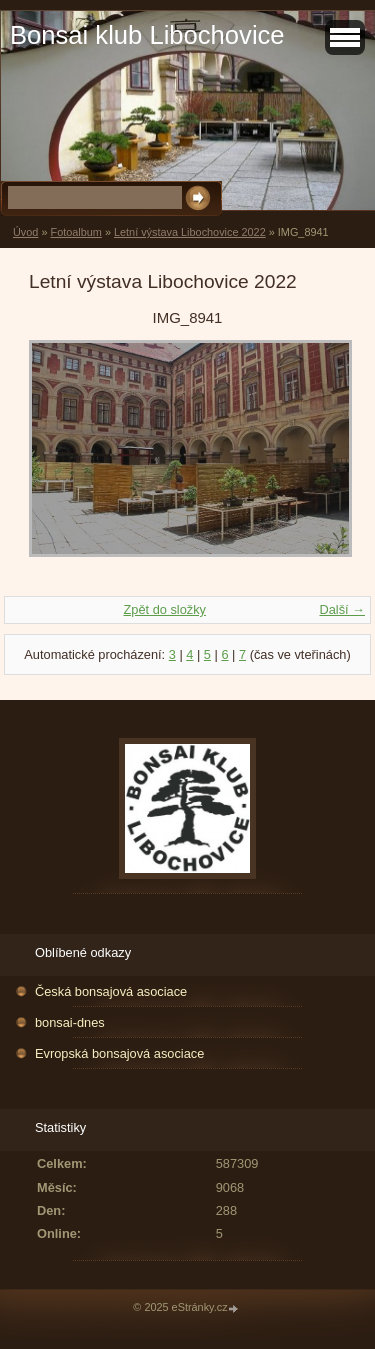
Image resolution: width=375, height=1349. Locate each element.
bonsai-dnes (70, 1022)
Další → (342, 609)
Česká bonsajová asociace (111, 991)
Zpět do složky (164, 609)
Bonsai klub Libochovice (147, 35)
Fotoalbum (75, 232)
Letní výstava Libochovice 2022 (190, 232)
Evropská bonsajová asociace (119, 1053)
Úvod (25, 232)
